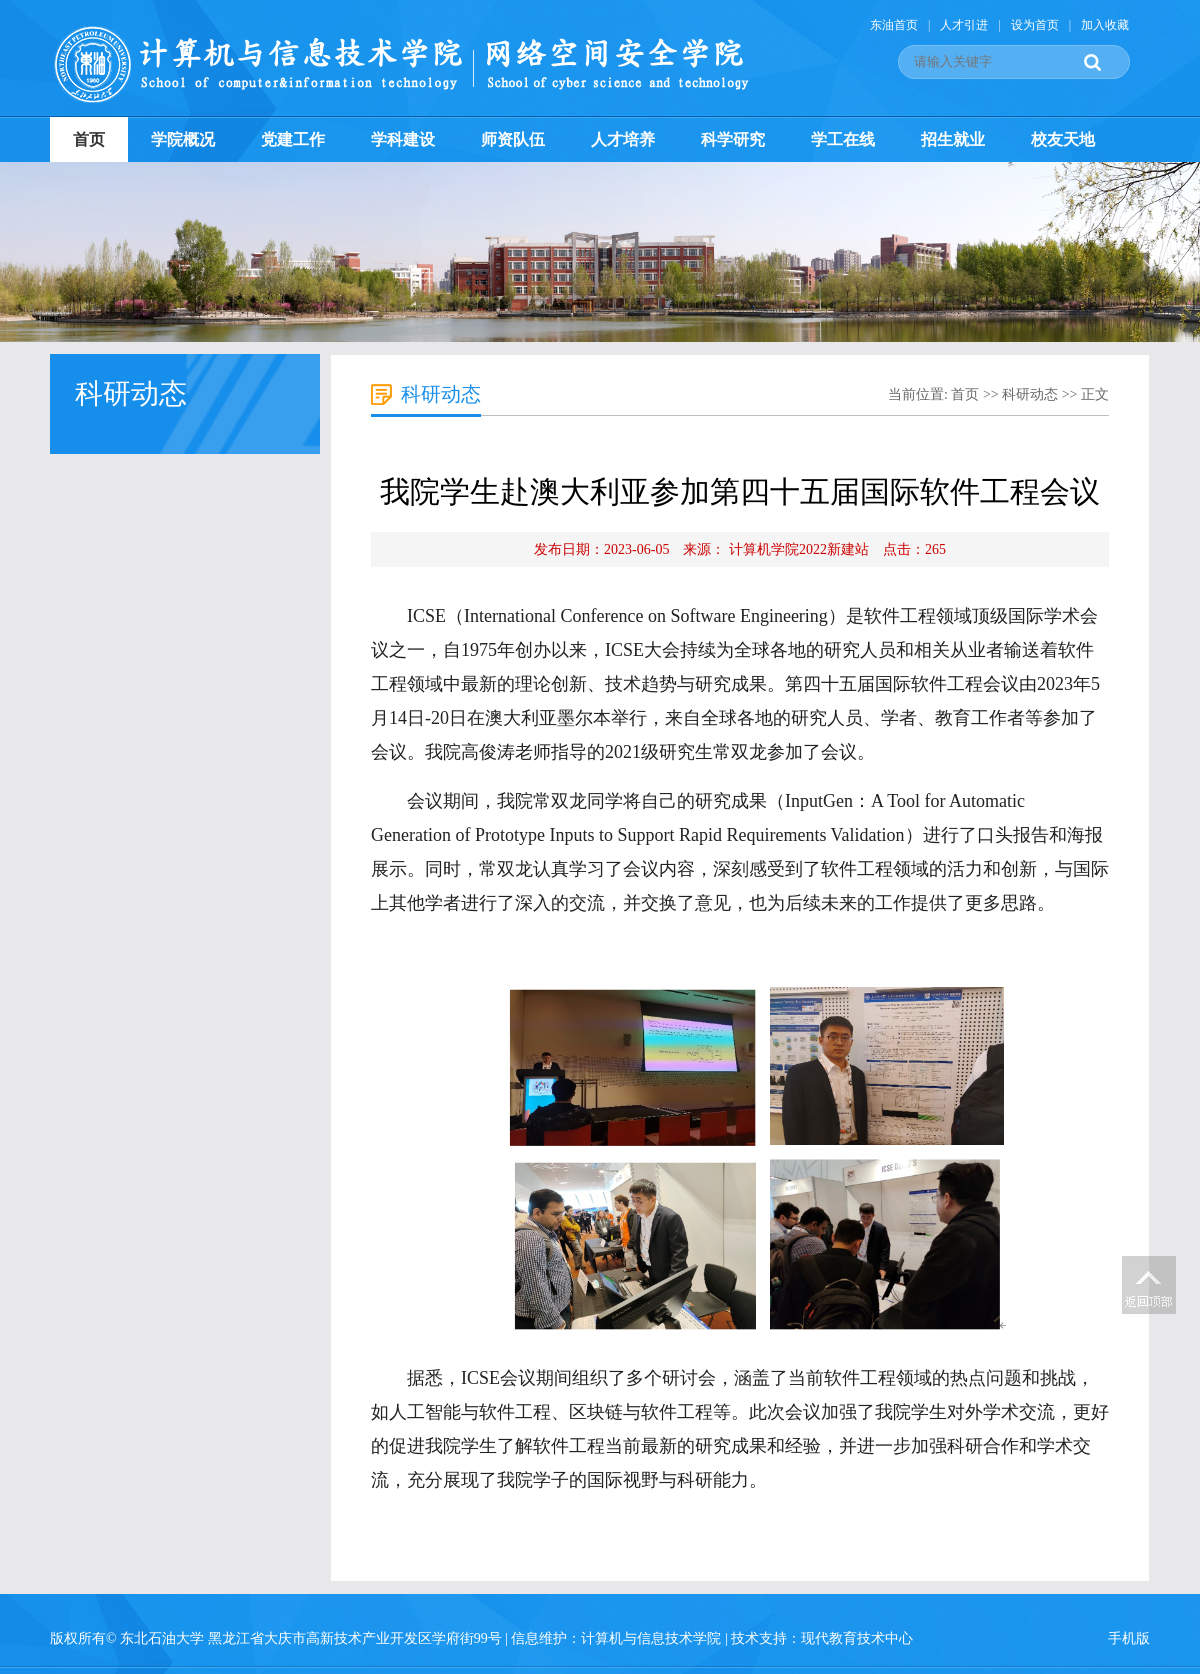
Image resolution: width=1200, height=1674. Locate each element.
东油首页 (894, 25)
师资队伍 (513, 139)
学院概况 (183, 139)
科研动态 (1030, 394)
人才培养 (623, 139)
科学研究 (733, 139)
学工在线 (843, 139)
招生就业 (953, 139)
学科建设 (403, 139)
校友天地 (1063, 139)
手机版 (1129, 1638)
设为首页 (1035, 25)
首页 (89, 139)
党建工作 (293, 139)
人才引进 (964, 25)
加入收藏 (1105, 25)
